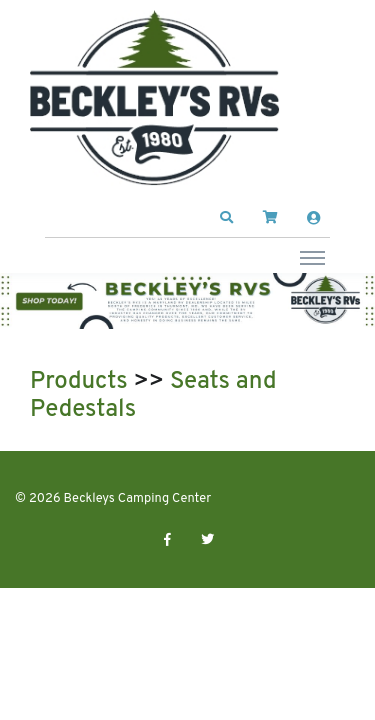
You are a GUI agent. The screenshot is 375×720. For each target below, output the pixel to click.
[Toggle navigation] (312, 257)
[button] (227, 218)
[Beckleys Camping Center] (155, 98)
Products (79, 382)
